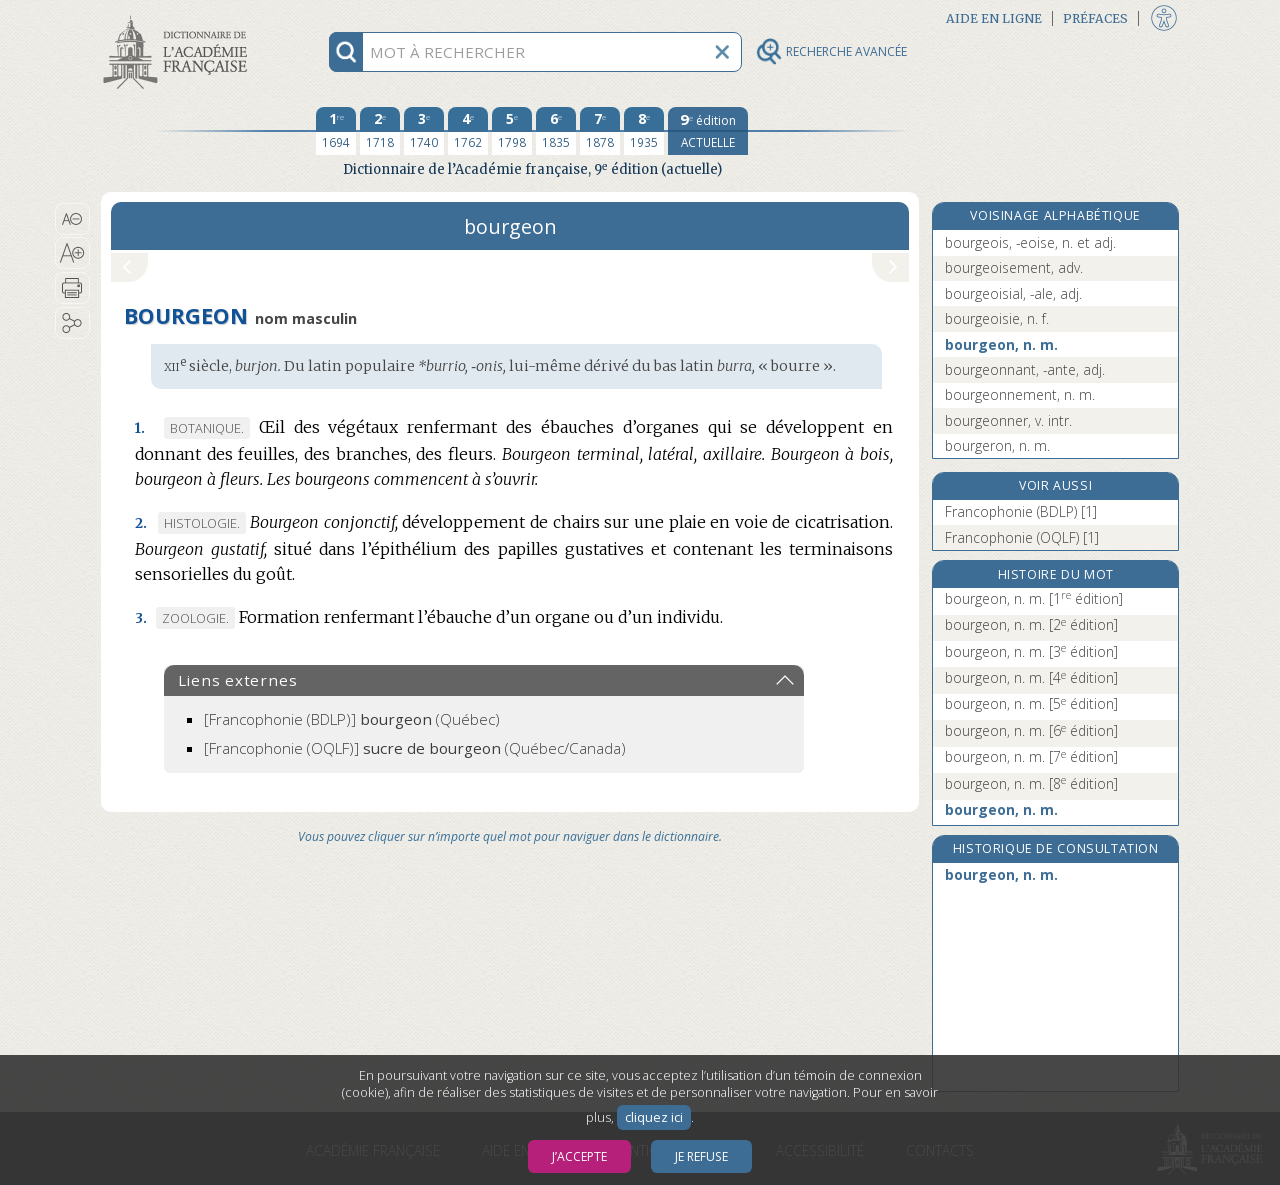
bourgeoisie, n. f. (997, 318)
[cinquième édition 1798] (512, 131)
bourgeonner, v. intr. (1008, 420)
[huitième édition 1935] (644, 131)
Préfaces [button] (1095, 18)
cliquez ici (654, 1117)
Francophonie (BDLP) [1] (1021, 511)
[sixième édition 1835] (556, 131)
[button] (72, 219)
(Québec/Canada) (415, 748)
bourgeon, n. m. (1001, 344)
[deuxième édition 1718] (380, 131)
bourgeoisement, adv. (1014, 267)
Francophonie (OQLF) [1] (1022, 537)
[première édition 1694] (336, 131)
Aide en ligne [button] (994, 18)
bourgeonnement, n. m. (1020, 394)
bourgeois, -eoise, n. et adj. (1030, 242)
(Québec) (352, 719)
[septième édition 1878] (600, 131)
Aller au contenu (179, 17)
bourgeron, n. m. (997, 445)
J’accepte (579, 1156)
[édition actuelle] (708, 131)
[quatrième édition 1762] (468, 131)
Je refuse (701, 1156)
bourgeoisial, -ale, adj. (1013, 293)
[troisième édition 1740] (424, 131)
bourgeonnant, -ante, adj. (1025, 369)
